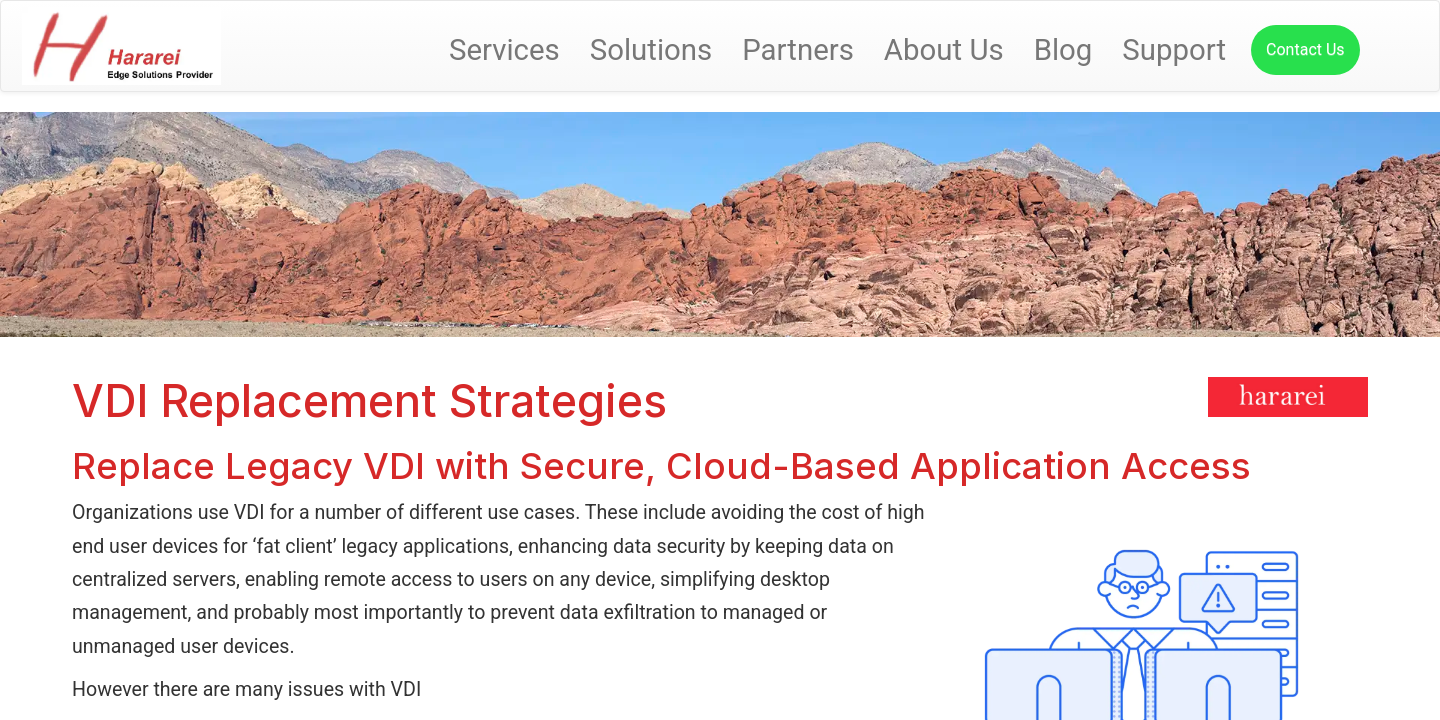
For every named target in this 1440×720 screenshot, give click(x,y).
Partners (798, 50)
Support (1174, 50)
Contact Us (1305, 49)
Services (504, 50)
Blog (1063, 50)
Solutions (651, 50)
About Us (944, 50)
